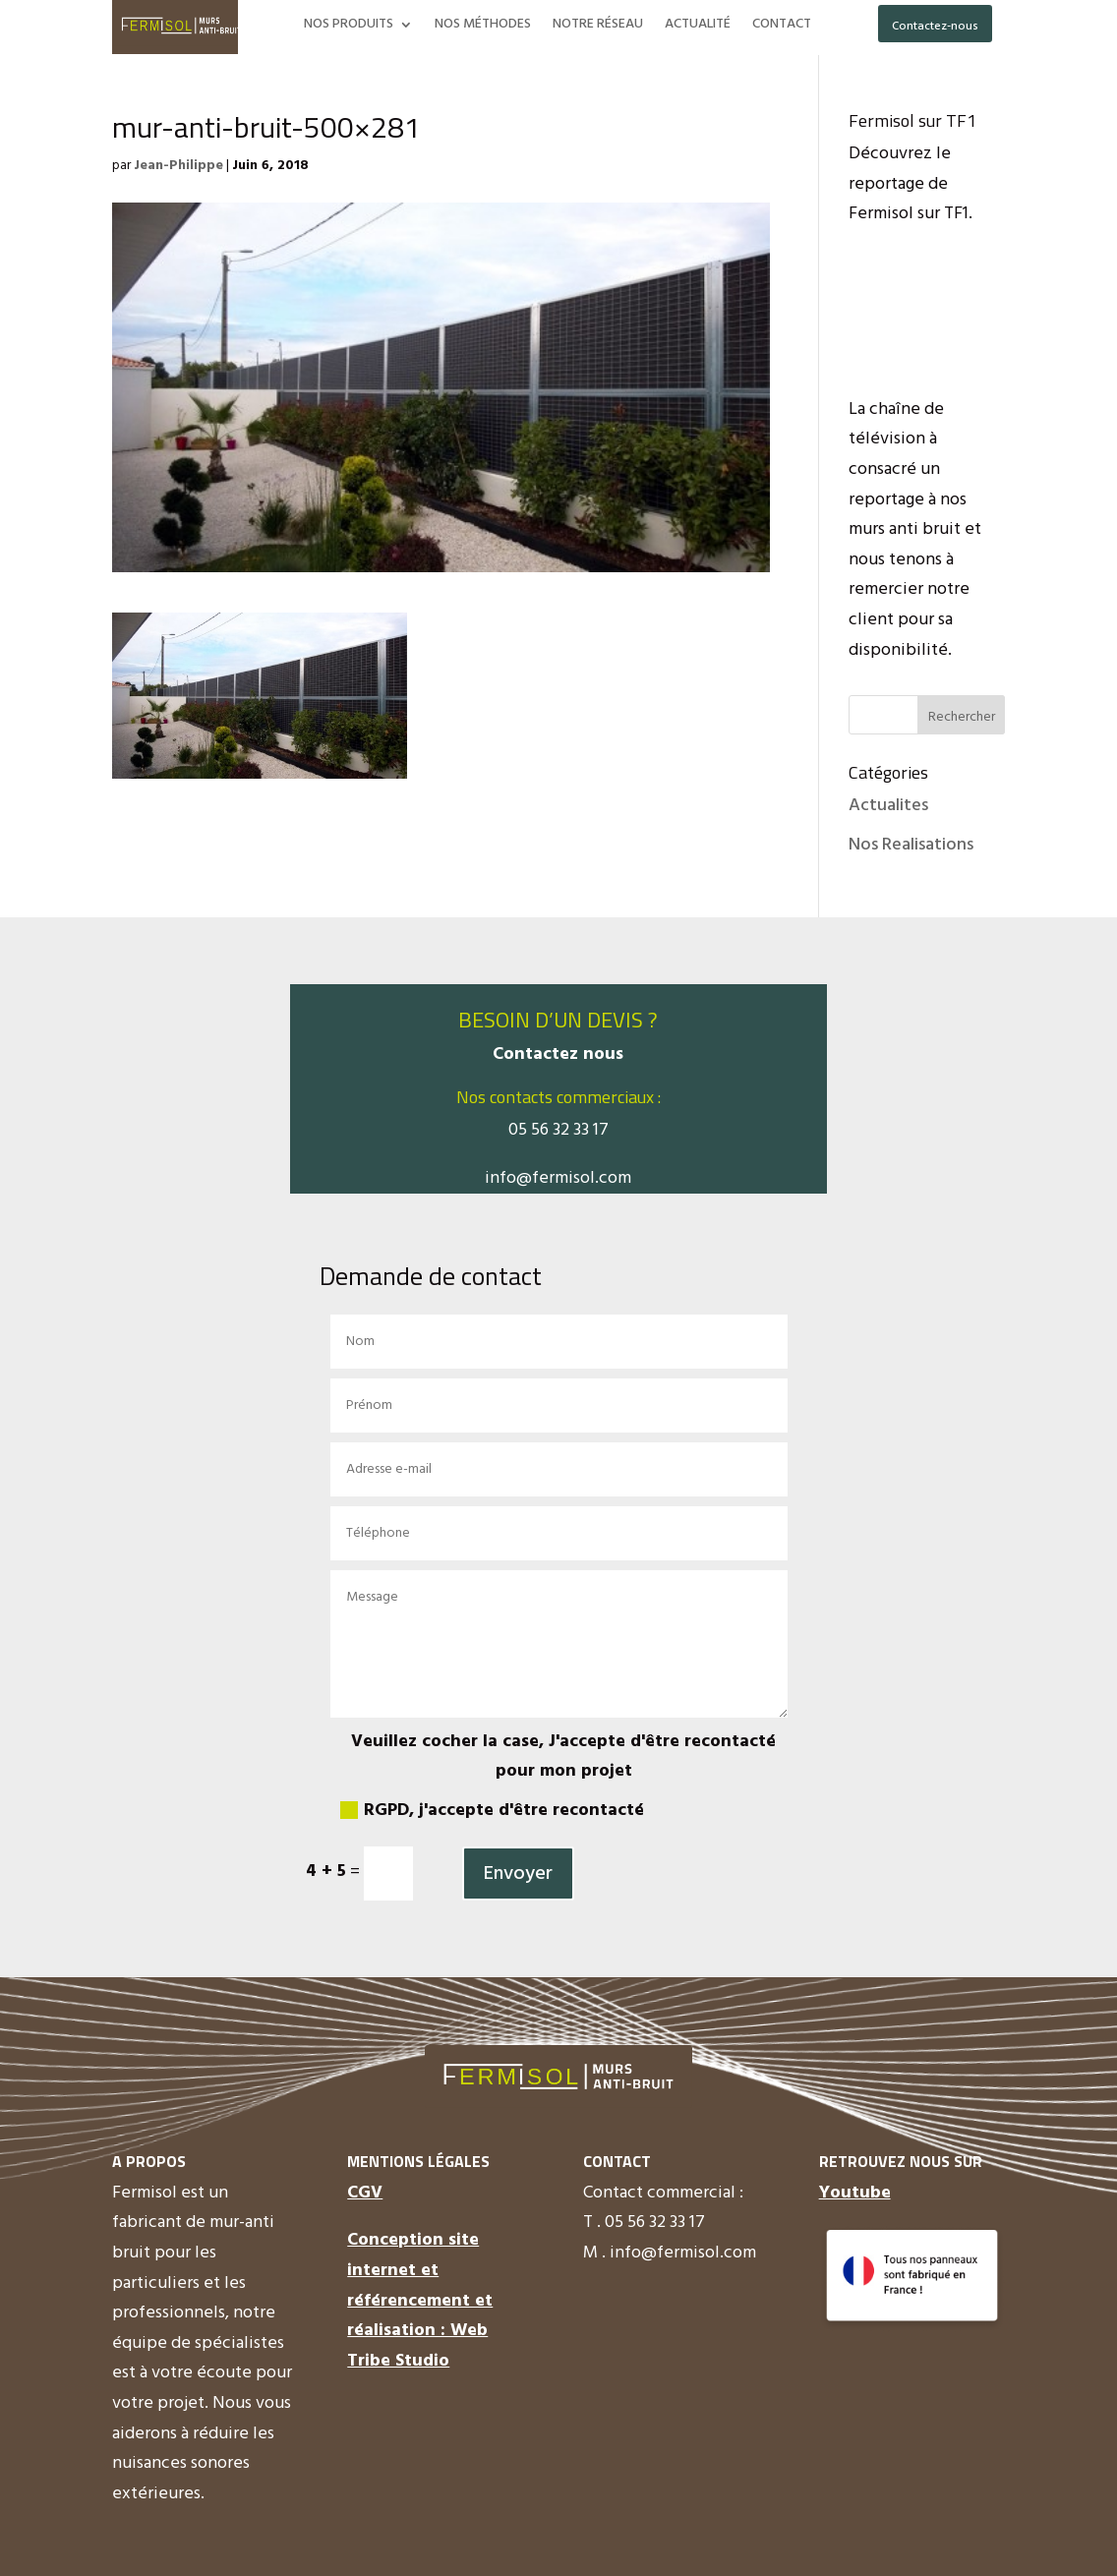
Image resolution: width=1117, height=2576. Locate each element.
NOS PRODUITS (348, 26)
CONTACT (781, 26)
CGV (364, 2193)
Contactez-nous (935, 26)
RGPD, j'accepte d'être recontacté (492, 1810)
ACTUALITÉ (698, 26)
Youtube (855, 2193)
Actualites (888, 805)
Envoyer (518, 1874)
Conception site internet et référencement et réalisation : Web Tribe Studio (420, 2300)
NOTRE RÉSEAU (598, 26)
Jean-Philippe (178, 165)
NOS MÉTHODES (483, 26)
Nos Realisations (911, 845)
